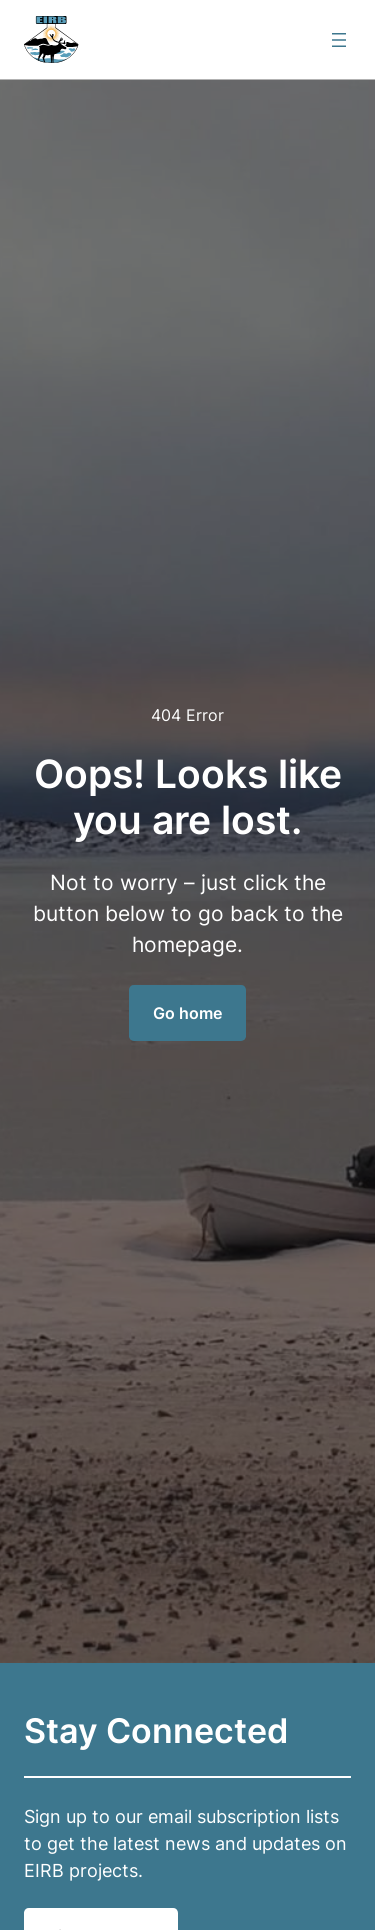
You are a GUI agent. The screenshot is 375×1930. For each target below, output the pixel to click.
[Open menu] (339, 40)
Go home (187, 1013)
